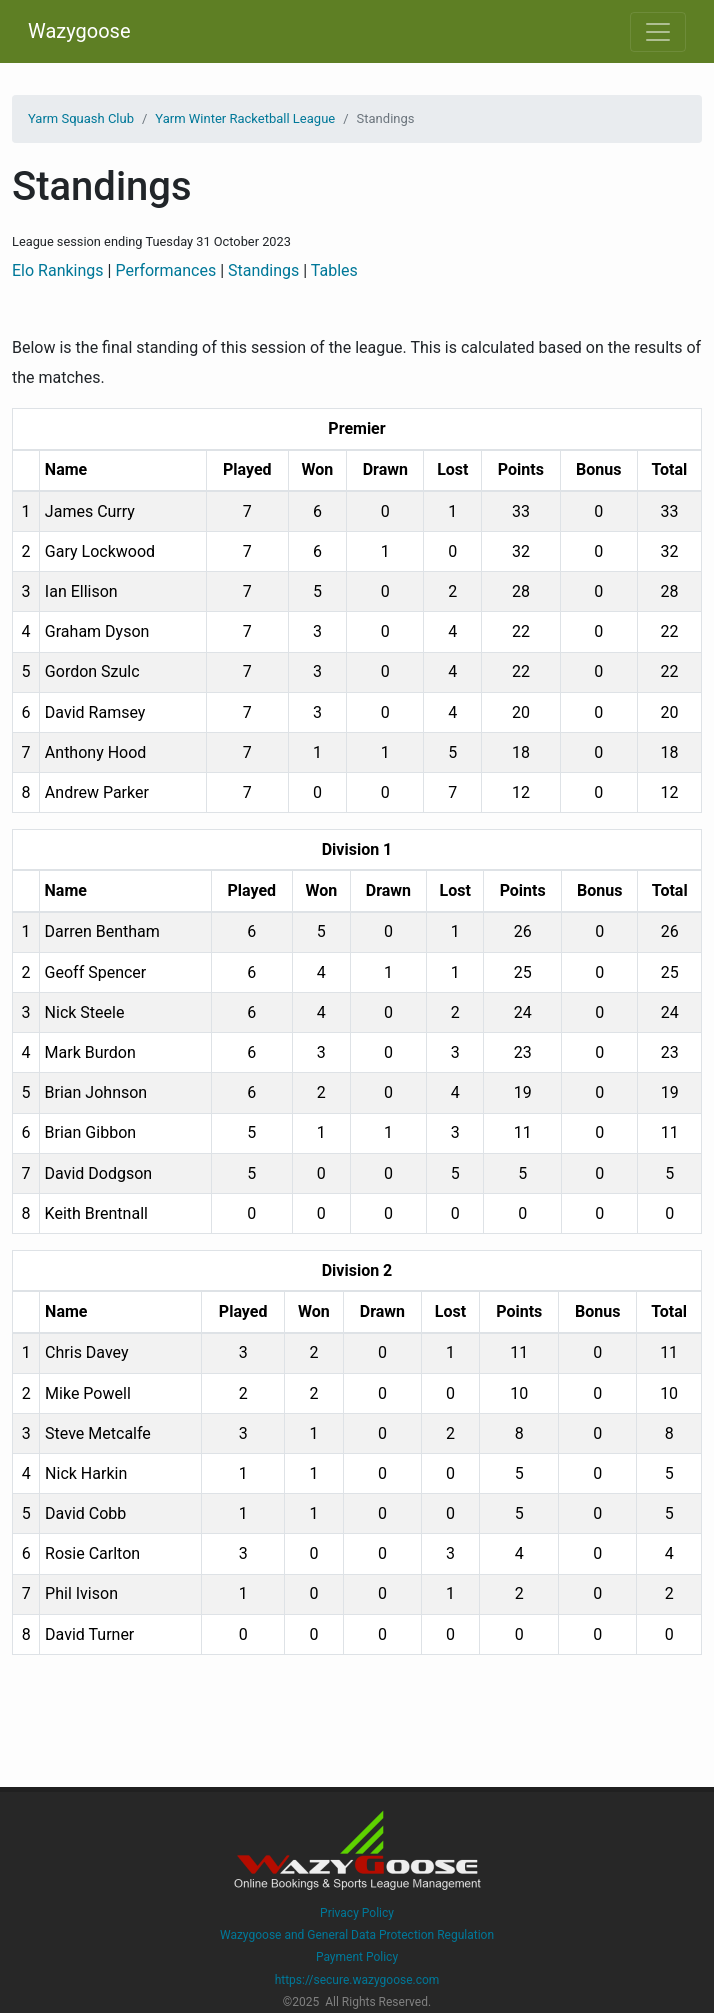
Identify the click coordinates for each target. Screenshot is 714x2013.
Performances (165, 270)
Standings (263, 270)
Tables (334, 270)
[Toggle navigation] (658, 32)
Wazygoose (79, 31)
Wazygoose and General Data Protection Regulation (357, 1935)
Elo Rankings (58, 270)
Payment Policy (357, 1957)
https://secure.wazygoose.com (357, 1980)
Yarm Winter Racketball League (245, 118)
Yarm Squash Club (81, 118)
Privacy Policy (357, 1913)
